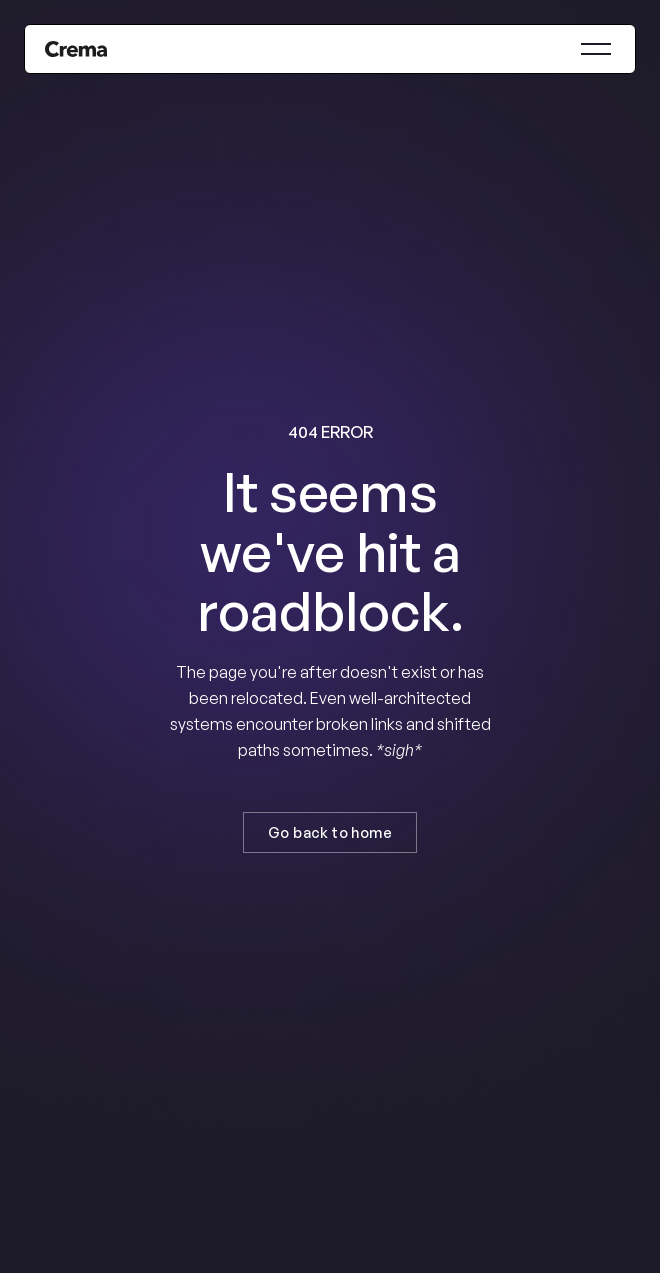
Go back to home (330, 832)
